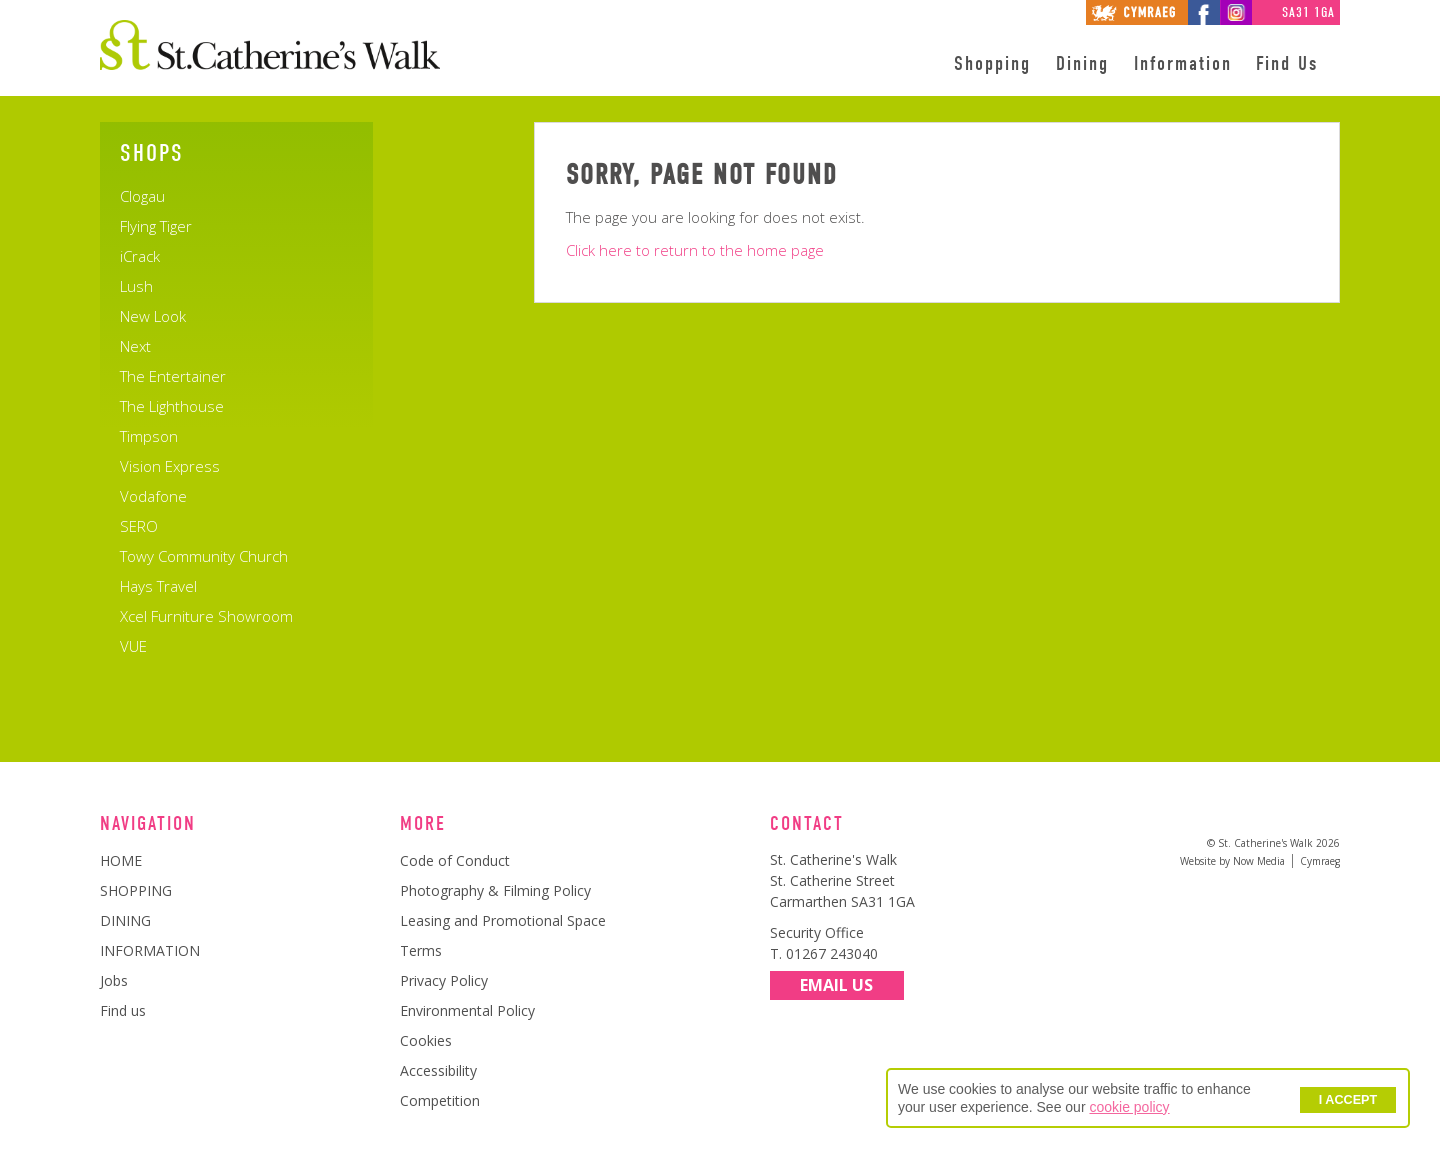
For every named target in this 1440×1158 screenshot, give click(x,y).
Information (1183, 64)
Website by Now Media (1232, 861)
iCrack (140, 256)
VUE (133, 646)
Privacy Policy (444, 980)
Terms (421, 950)
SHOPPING (136, 890)
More (423, 824)
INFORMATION (150, 950)
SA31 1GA (1308, 12)
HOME (121, 860)
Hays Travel (158, 586)
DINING (125, 920)
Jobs (114, 980)
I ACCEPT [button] (1348, 1100)
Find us (123, 1010)
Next (135, 346)
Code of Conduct (455, 860)
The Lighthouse (172, 406)
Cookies (426, 1040)
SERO (139, 526)
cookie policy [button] (1129, 1107)
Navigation (148, 824)
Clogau (142, 196)
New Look (153, 316)
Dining (1082, 64)
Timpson (149, 436)
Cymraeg (1320, 861)
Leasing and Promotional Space (503, 920)
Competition (440, 1100)
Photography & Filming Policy (495, 890)
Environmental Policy (467, 1010)
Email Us (836, 986)
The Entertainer (173, 376)
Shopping (992, 64)
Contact (807, 824)
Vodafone (153, 496)
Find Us (1287, 64)
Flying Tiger (156, 226)
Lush (136, 286)
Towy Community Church (204, 556)
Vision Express (170, 466)
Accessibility (438, 1070)
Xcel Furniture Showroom (206, 616)
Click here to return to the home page (695, 250)
